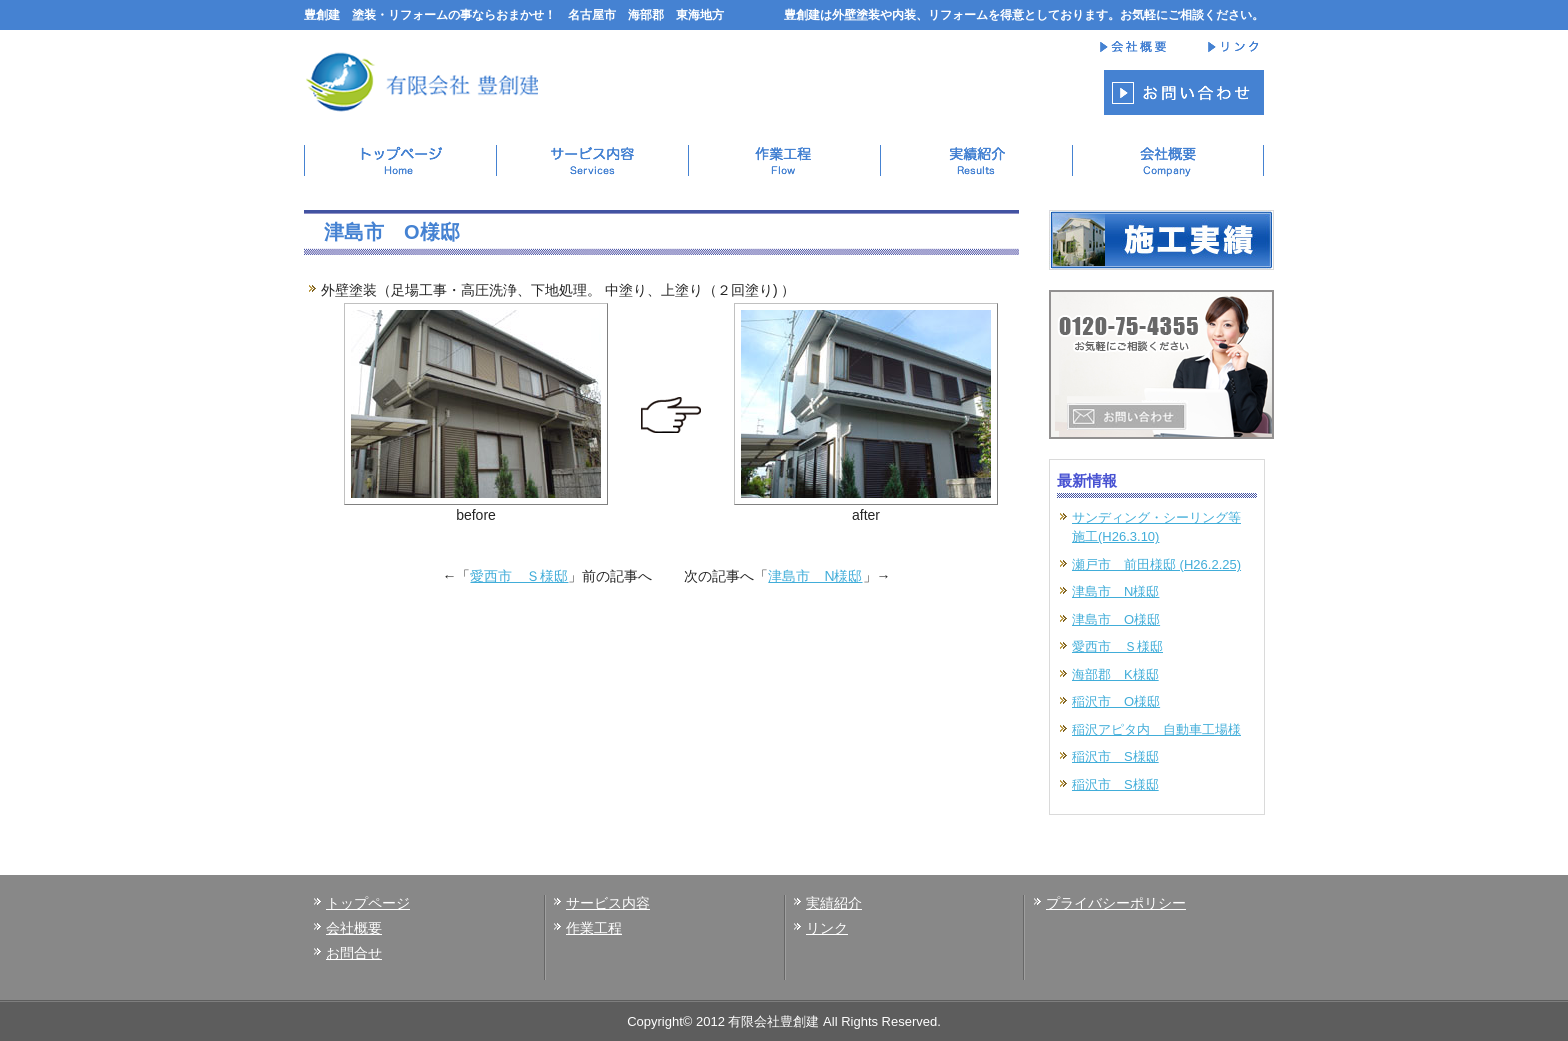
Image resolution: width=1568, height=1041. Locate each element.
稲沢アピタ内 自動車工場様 (1156, 729)
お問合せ (354, 953)
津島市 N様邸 (815, 576)
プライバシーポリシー (1116, 903)
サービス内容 (608, 903)
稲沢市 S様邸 (1115, 756)
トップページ (368, 903)
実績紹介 (834, 903)
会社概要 (354, 928)
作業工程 (594, 928)
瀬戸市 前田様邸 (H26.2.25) (1156, 564)
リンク (827, 928)
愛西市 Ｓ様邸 (519, 576)
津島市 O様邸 (1116, 619)
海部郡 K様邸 (1115, 674)
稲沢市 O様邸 (1116, 701)
